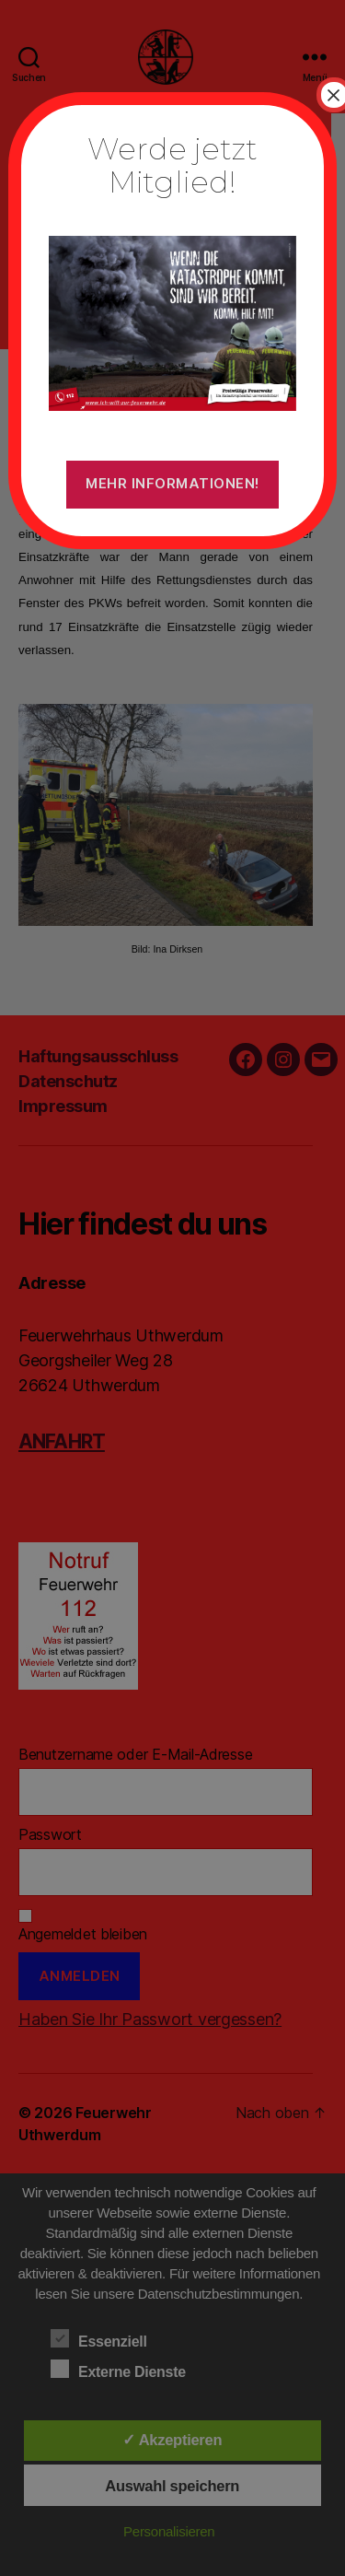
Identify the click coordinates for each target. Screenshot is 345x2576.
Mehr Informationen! (172, 483)
